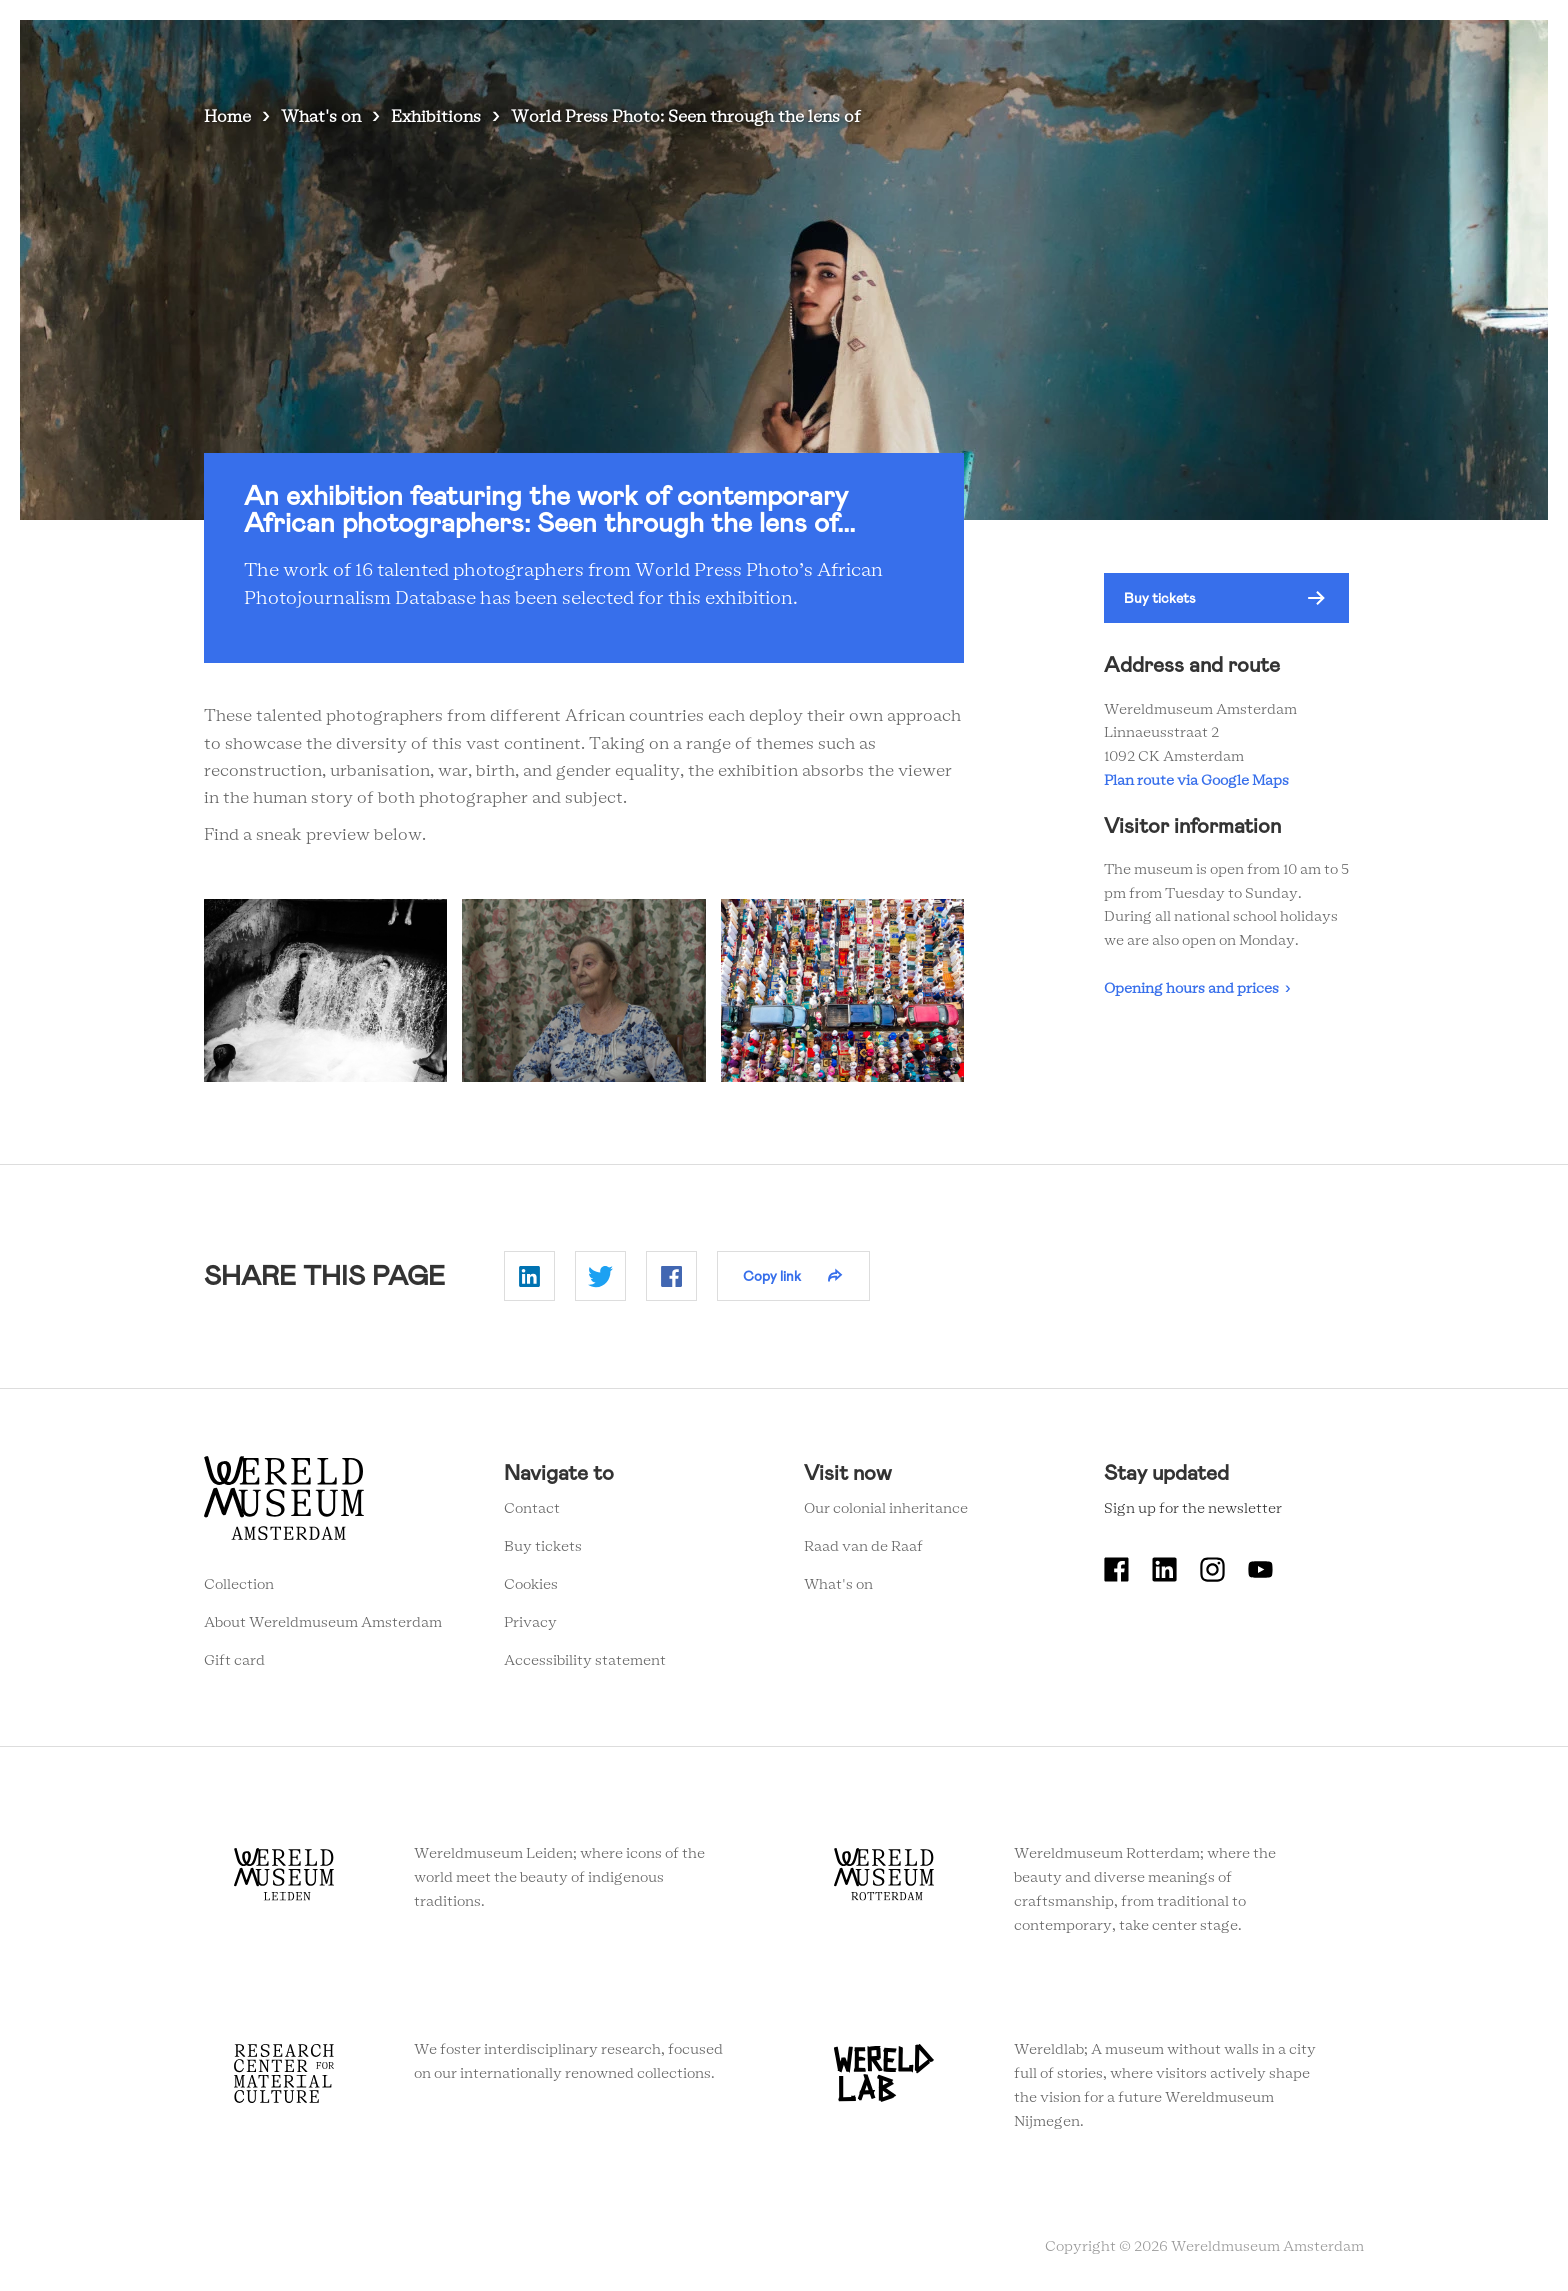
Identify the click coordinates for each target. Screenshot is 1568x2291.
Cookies (531, 1585)
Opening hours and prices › (1197, 989)
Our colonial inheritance (886, 1509)
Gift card (234, 1661)
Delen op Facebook (671, 1276)
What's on (723, 49)
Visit (805, 49)
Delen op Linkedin (529, 1276)
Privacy (530, 1623)
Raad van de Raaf (863, 1547)
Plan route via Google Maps (1199, 781)
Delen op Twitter (600, 1276)
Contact (532, 1509)
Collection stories (916, 49)
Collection (239, 1585)
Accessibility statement (585, 1661)
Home (227, 117)
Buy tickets (1160, 598)
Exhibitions (436, 117)
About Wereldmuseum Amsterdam (323, 1623)
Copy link (772, 1276)
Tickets (1138, 49)
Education (1046, 49)
